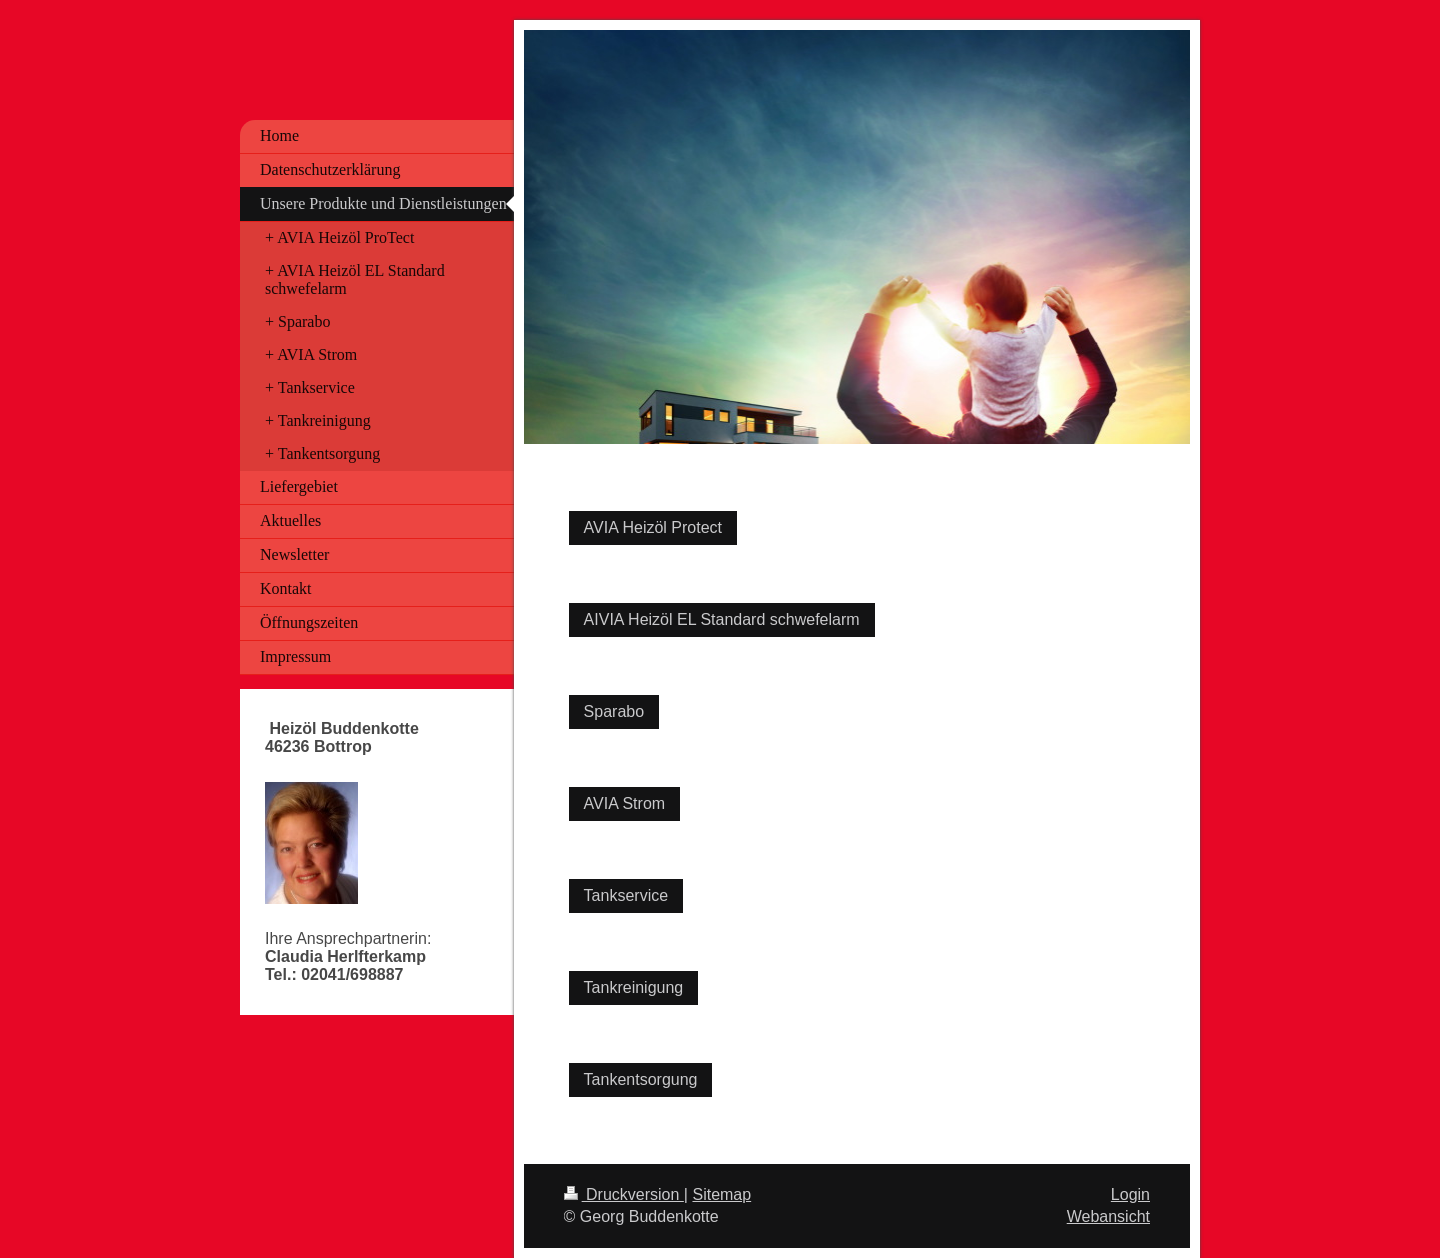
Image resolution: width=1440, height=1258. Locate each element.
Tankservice (626, 895)
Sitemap (721, 1194)
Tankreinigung (634, 987)
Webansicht (1108, 1216)
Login (1130, 1194)
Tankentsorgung (641, 1079)
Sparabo (614, 711)
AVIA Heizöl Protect (653, 527)
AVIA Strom (625, 803)
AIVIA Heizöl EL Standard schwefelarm (722, 619)
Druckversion (624, 1194)
